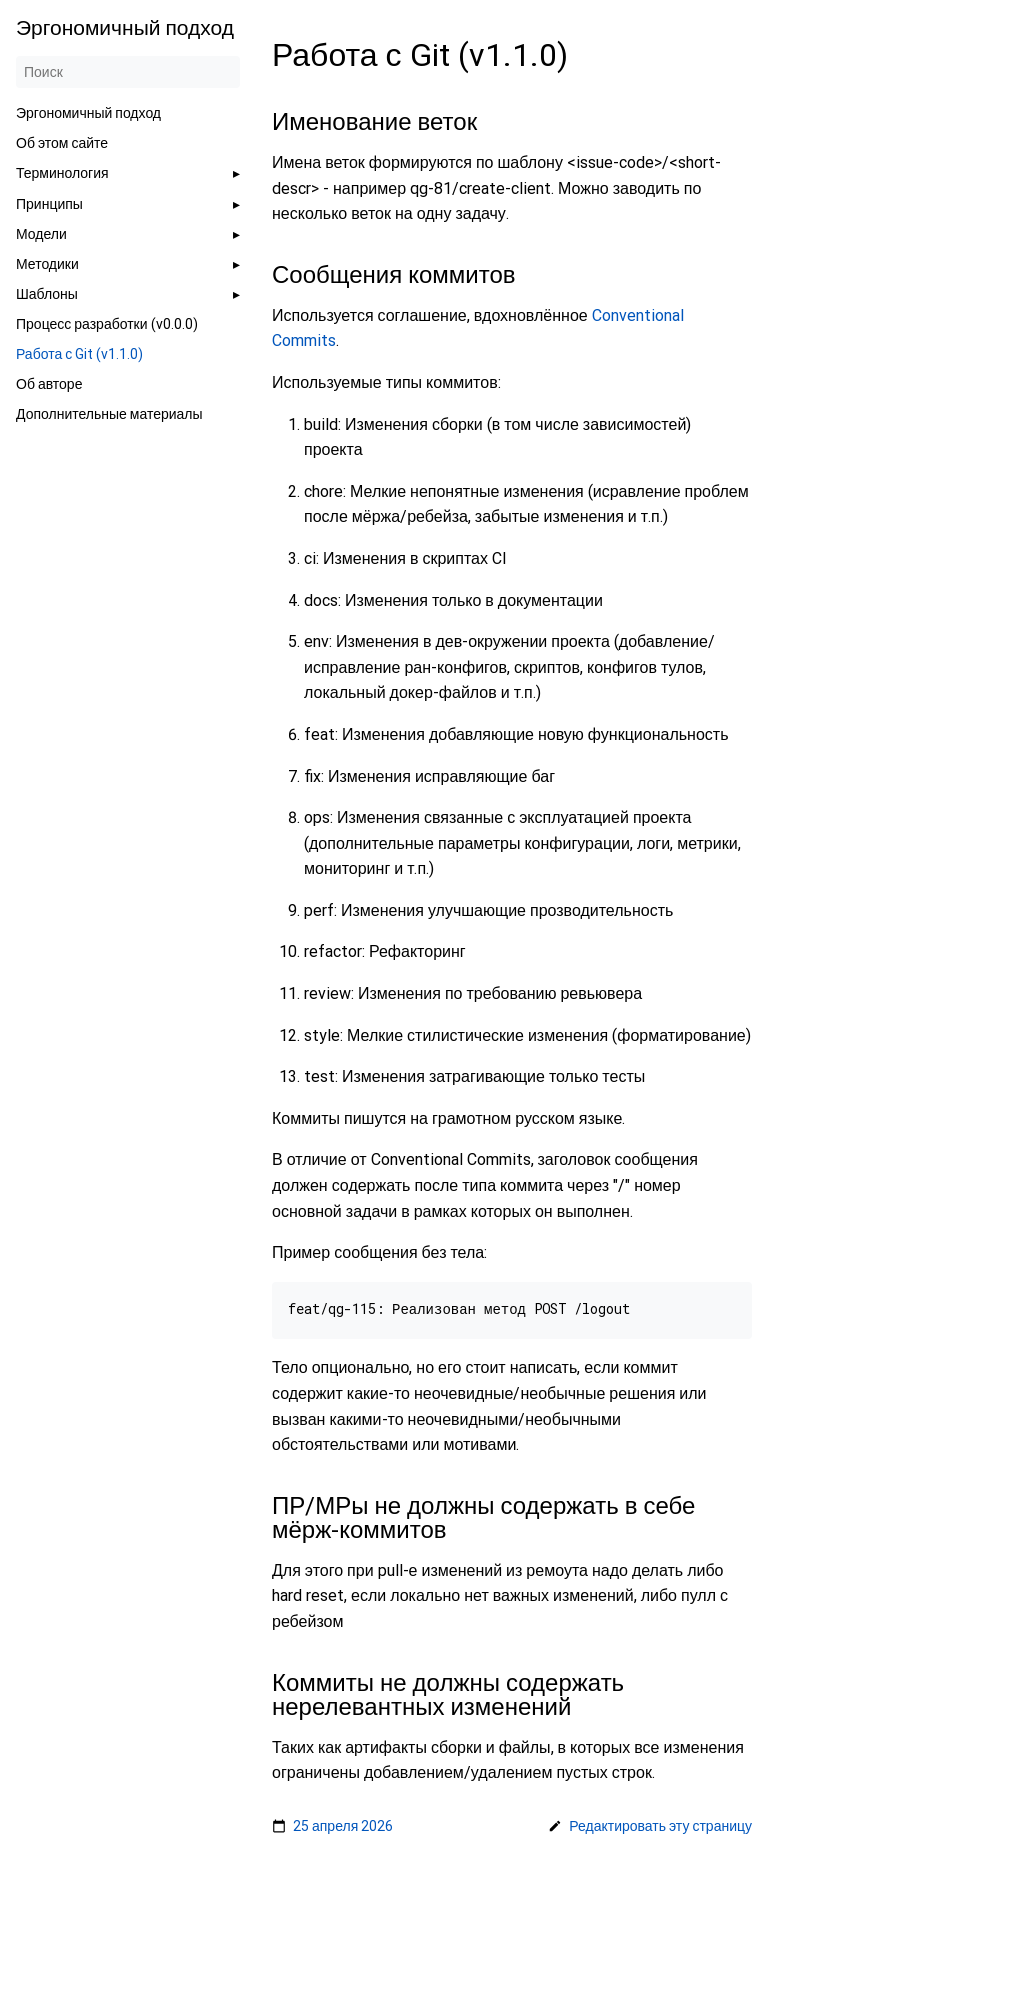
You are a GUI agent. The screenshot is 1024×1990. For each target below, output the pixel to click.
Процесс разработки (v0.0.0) (107, 324)
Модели (41, 234)
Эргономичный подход (88, 113)
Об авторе (49, 384)
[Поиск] (128, 72)
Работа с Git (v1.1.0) (79, 354)
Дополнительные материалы (109, 414)
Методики (47, 264)
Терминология (62, 173)
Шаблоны (47, 294)
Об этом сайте (62, 143)
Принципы (49, 204)
